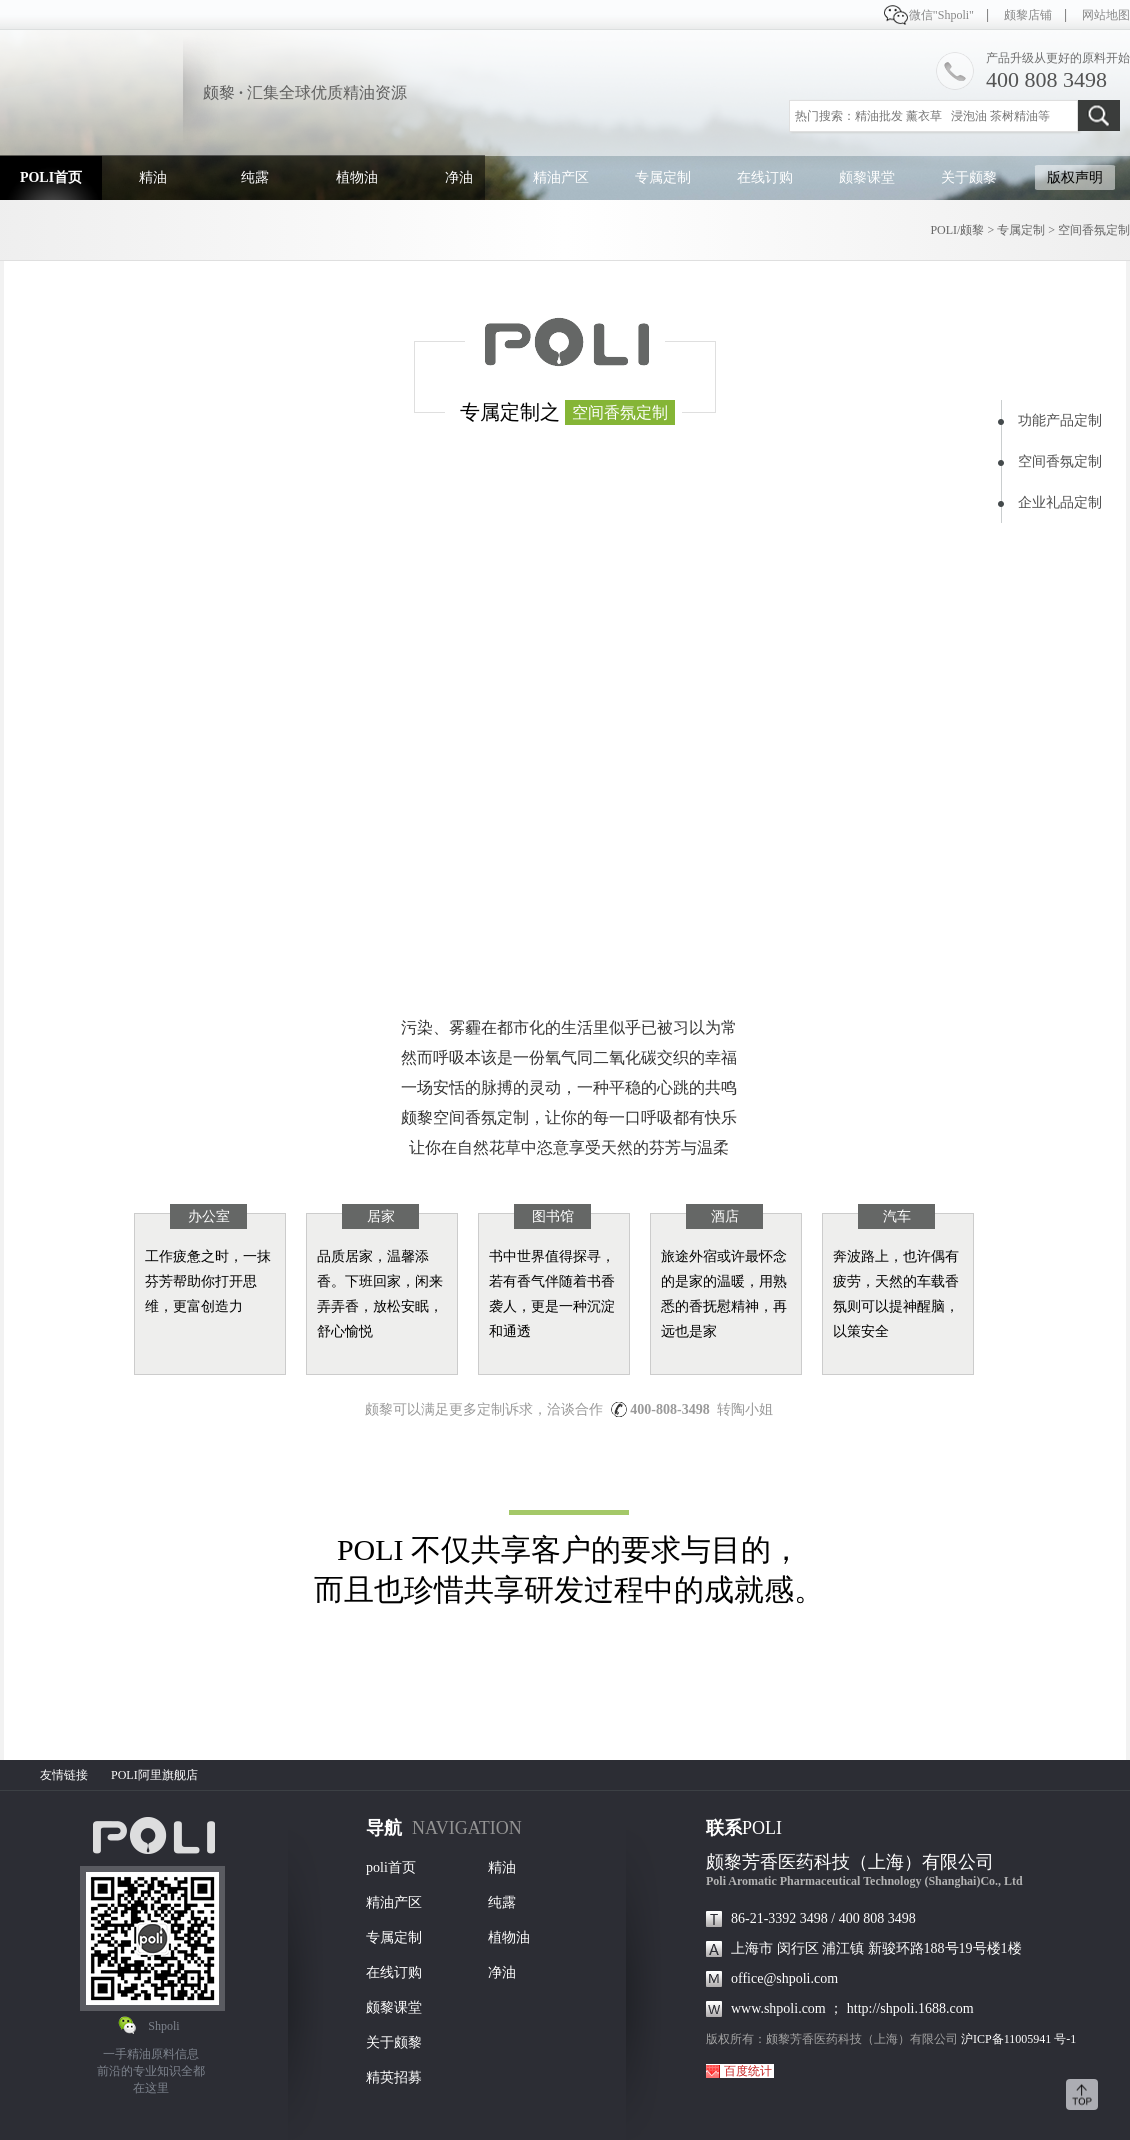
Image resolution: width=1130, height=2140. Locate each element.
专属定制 (663, 177)
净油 (459, 177)
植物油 (357, 177)
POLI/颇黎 (957, 230)
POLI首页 (51, 177)
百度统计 (748, 2071)
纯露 (255, 177)
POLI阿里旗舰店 (154, 1775)
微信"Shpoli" (941, 15)
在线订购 (765, 177)
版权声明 (1075, 177)
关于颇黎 (969, 177)
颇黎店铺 (1028, 15)
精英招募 (394, 2077)
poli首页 (391, 1867)
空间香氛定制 (1094, 230)
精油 (153, 177)
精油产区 (561, 177)
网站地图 (1106, 15)
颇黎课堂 (867, 177)
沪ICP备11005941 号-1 (1018, 2039)
